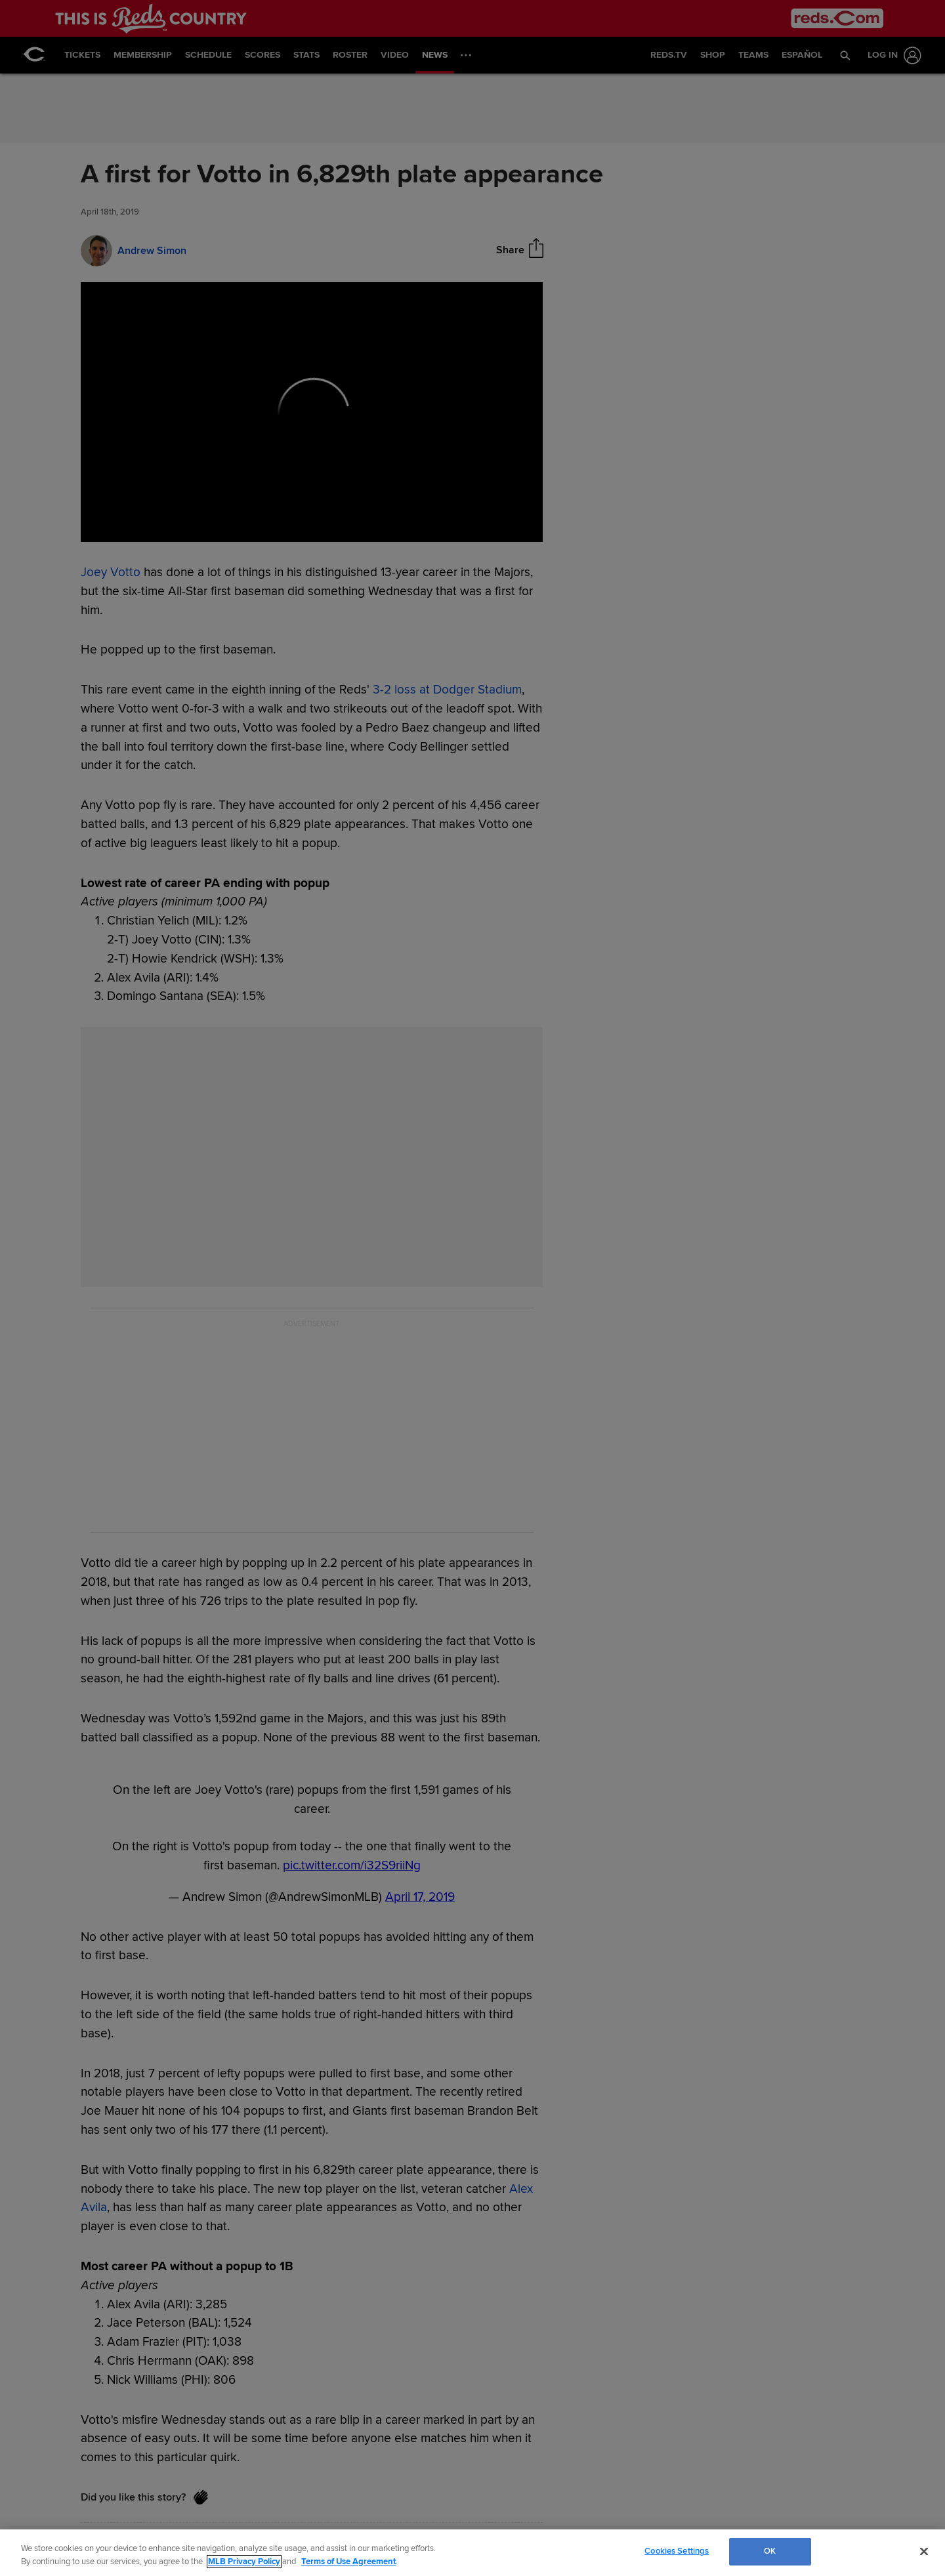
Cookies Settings (676, 2551)
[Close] (924, 2551)
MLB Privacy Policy (244, 2561)
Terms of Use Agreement (348, 2561)
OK (770, 2551)
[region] (472, 2552)
